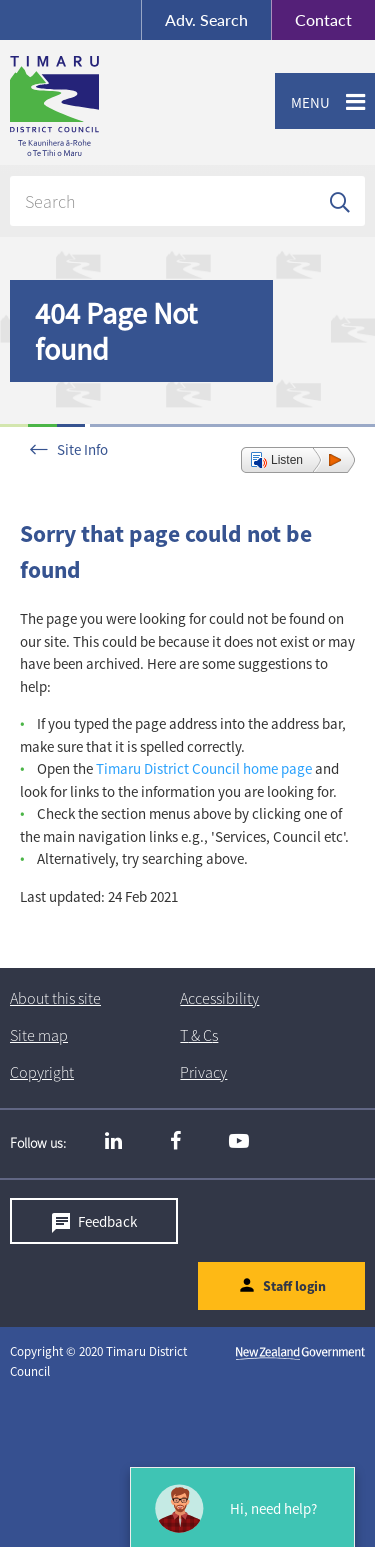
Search (206, 19)
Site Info (82, 449)
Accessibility (219, 998)
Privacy (203, 1072)
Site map (39, 1035)
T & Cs (199, 1035)
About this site (55, 998)
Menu (302, 103)
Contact (311, 20)
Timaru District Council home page (204, 768)
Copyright (42, 1072)
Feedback (107, 1221)
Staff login (294, 1287)
